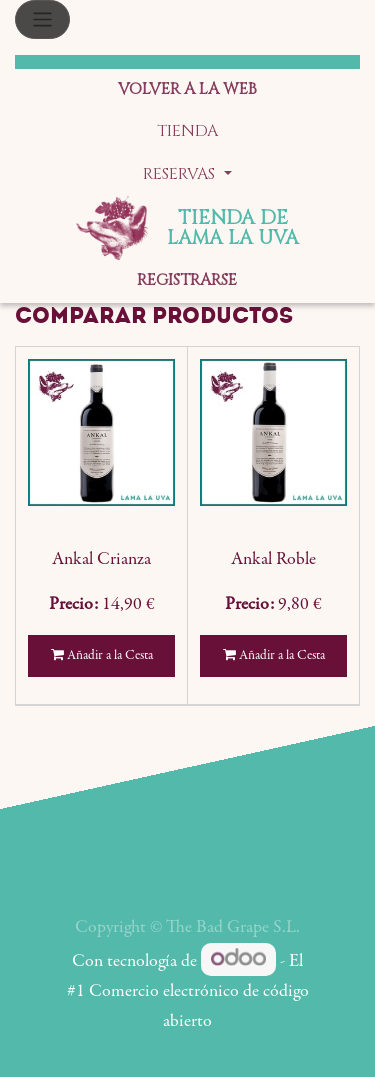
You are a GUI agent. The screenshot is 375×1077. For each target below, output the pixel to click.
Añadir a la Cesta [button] (102, 655)
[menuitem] (187, 90)
